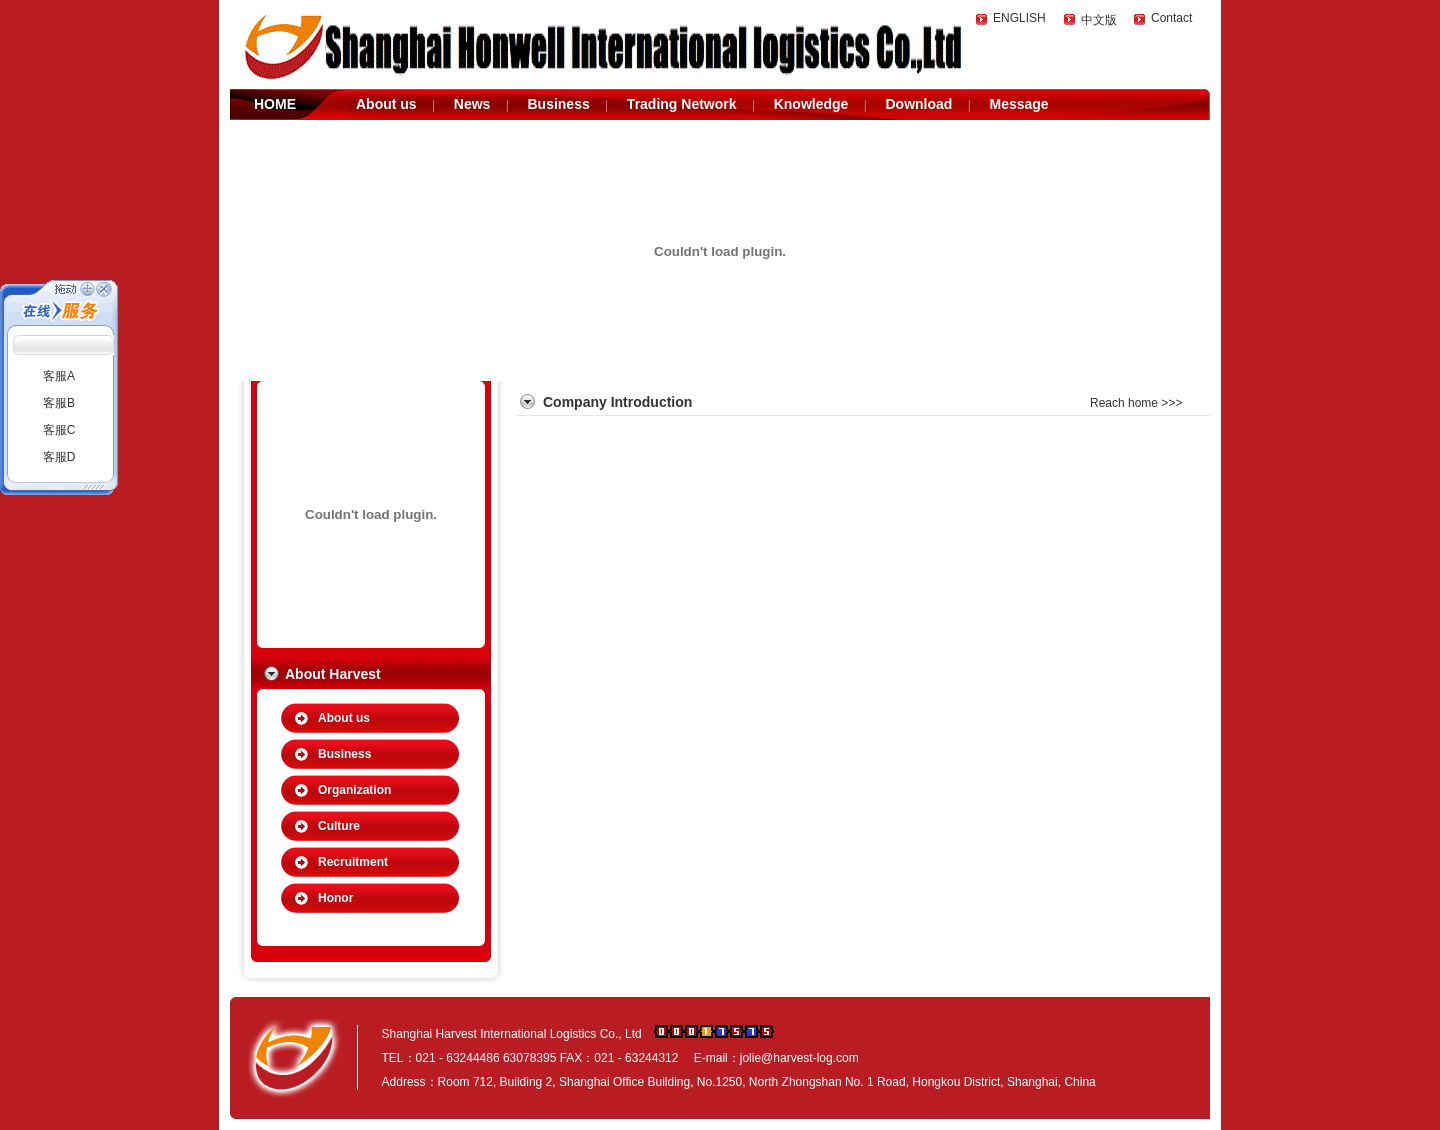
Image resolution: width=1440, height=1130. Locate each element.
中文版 (1099, 20)
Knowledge (811, 104)
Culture (339, 826)
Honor (335, 898)
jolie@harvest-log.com (799, 1058)
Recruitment (353, 862)
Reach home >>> (1136, 403)
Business (558, 104)
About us (386, 104)
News (472, 104)
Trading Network (682, 104)
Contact (1171, 18)
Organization (354, 790)
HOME (275, 104)
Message (1018, 104)
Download (918, 104)
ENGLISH (1019, 18)
